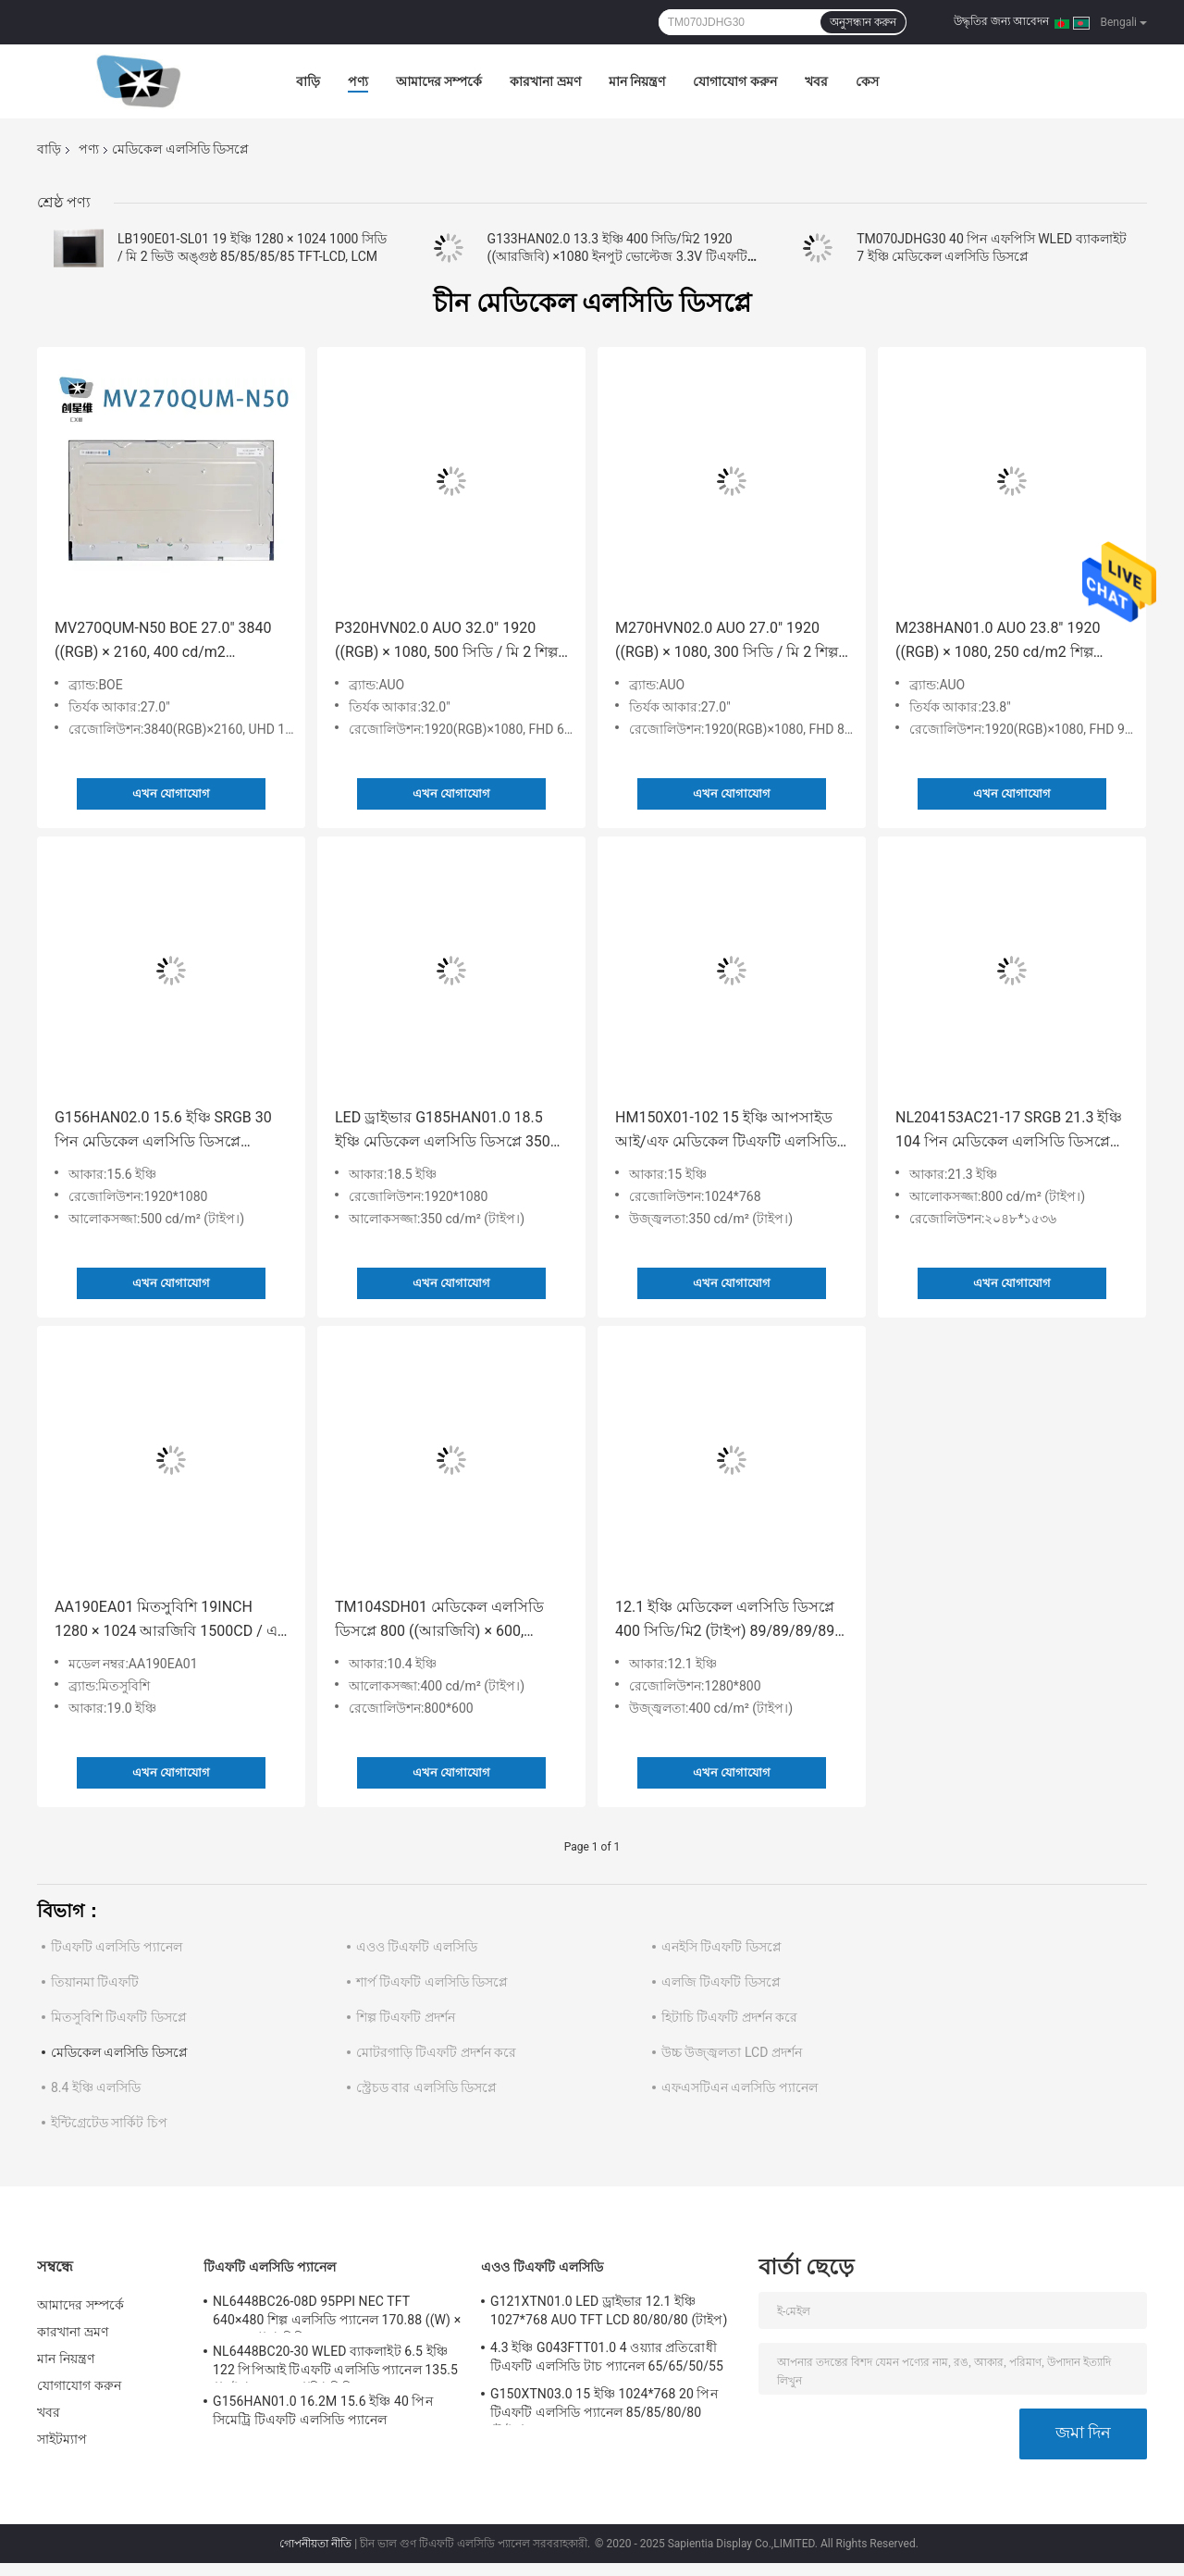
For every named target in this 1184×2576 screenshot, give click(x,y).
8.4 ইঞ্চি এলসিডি (96, 2087)
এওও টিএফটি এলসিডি (416, 1946)
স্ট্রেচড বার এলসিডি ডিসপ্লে (426, 2087)
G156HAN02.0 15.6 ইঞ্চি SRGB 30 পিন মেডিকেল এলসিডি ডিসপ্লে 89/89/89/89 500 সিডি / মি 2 (163, 1131)
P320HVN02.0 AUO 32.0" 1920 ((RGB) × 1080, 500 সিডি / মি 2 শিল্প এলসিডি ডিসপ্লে (446, 641)
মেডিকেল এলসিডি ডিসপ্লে (119, 2052)
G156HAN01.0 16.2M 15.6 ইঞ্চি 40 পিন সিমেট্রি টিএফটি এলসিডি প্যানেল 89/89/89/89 (323, 2413)
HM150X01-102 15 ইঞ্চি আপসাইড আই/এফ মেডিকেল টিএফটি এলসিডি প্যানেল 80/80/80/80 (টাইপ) (726, 1131)
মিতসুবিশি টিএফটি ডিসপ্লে (119, 2017)
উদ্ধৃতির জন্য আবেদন (1001, 21)
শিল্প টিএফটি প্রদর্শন (405, 2017)
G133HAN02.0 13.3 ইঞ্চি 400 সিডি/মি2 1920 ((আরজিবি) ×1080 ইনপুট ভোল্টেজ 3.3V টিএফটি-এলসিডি (619, 256)
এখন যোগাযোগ (171, 793)
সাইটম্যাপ (62, 2439)
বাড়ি (308, 81)
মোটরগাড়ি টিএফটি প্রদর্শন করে (436, 2052)
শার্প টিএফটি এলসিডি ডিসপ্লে (432, 1982)
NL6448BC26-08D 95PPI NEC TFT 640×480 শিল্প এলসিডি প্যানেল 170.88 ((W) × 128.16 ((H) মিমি (337, 2313)
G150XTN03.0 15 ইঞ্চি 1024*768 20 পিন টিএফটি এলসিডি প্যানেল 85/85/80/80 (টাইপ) (604, 2405)
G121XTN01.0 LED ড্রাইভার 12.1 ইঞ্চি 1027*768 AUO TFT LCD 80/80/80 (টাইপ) (609, 2310)
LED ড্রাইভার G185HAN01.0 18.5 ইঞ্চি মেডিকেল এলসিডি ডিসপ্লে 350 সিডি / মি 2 (442, 1131)
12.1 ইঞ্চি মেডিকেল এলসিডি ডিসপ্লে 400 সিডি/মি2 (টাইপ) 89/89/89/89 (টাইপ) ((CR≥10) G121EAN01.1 (724, 1620)
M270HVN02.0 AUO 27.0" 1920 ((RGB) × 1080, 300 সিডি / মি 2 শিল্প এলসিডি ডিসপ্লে (726, 641)
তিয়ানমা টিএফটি (95, 1982)
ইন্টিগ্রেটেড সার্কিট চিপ (109, 2122)
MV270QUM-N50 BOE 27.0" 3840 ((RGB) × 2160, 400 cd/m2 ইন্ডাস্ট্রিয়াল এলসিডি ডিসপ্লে (163, 641)
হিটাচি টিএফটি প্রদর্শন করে (729, 2017)
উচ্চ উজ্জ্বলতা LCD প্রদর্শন (731, 2052)
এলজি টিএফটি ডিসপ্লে (721, 1982)
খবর (816, 81)
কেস (867, 81)
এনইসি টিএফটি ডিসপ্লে (721, 1946)
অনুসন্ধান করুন (863, 22)
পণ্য (358, 81)
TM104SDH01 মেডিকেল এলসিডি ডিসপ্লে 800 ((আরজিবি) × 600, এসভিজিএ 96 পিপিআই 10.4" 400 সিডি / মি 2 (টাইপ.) (440, 1620)
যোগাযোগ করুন (734, 81)
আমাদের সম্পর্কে (439, 81)
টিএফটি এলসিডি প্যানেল (116, 1946)
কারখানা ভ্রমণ (545, 81)
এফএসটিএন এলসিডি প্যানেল (739, 2087)
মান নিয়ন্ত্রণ (637, 81)
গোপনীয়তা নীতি (315, 2543)
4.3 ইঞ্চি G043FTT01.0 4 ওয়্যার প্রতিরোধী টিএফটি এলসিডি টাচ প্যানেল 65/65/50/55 (606, 2356)
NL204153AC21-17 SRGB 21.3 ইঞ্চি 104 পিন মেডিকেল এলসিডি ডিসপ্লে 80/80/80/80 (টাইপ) (1008, 1131)
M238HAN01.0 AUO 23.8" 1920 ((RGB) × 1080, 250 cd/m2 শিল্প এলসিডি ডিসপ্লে (997, 641)
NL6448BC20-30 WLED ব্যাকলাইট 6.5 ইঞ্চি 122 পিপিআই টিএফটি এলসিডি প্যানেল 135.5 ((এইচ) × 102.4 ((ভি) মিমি (335, 2363)
